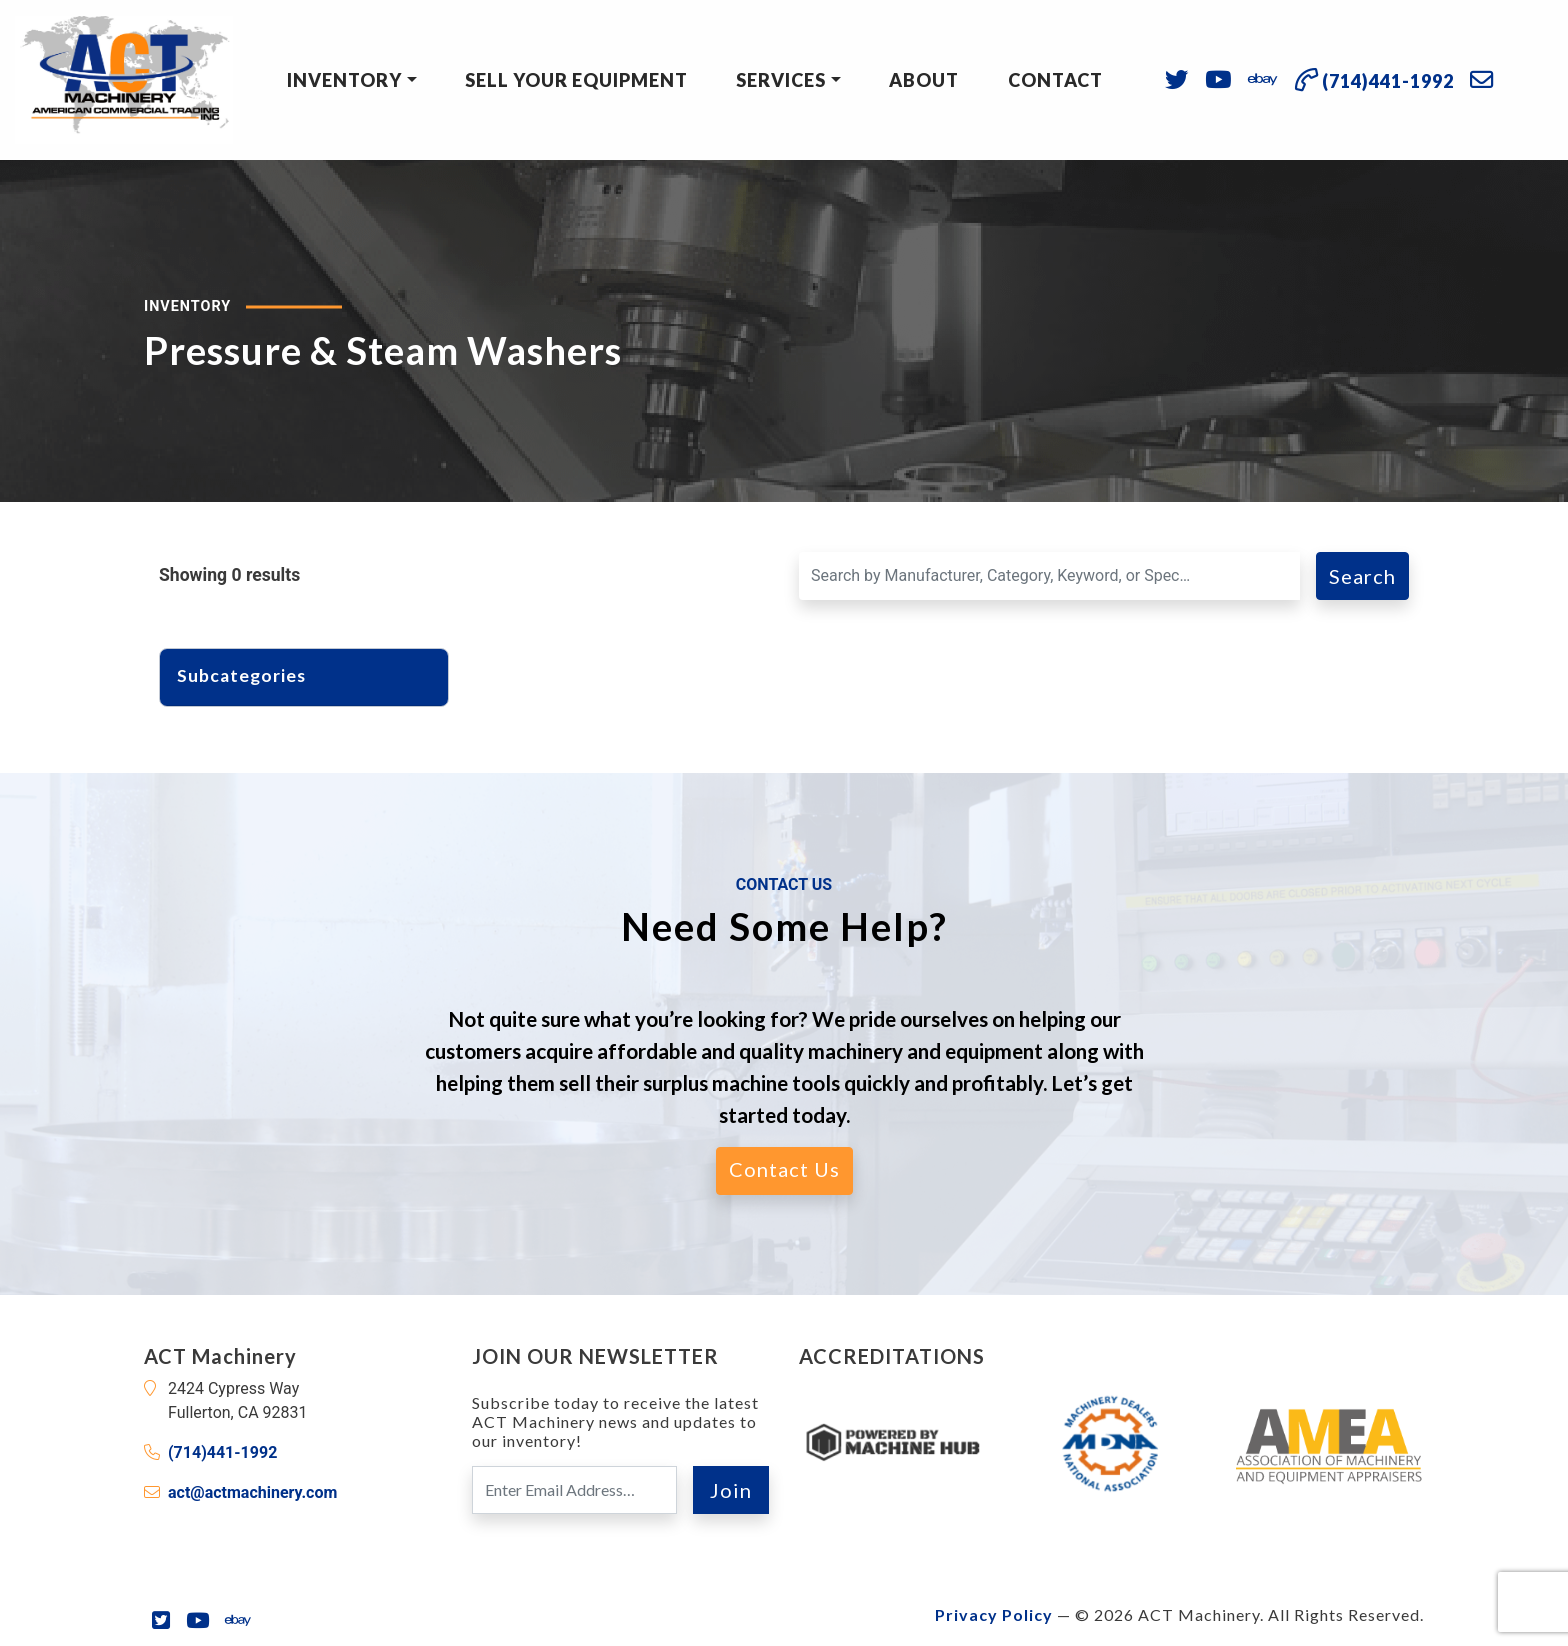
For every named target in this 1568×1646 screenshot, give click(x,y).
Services (781, 80)
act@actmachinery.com (252, 1492)
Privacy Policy (994, 1614)
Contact (1055, 80)
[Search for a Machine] (1049, 576)
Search (1362, 576)
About (924, 80)
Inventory (344, 80)
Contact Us (784, 1169)
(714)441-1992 (222, 1452)
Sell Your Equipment (576, 80)
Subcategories (251, 675)
